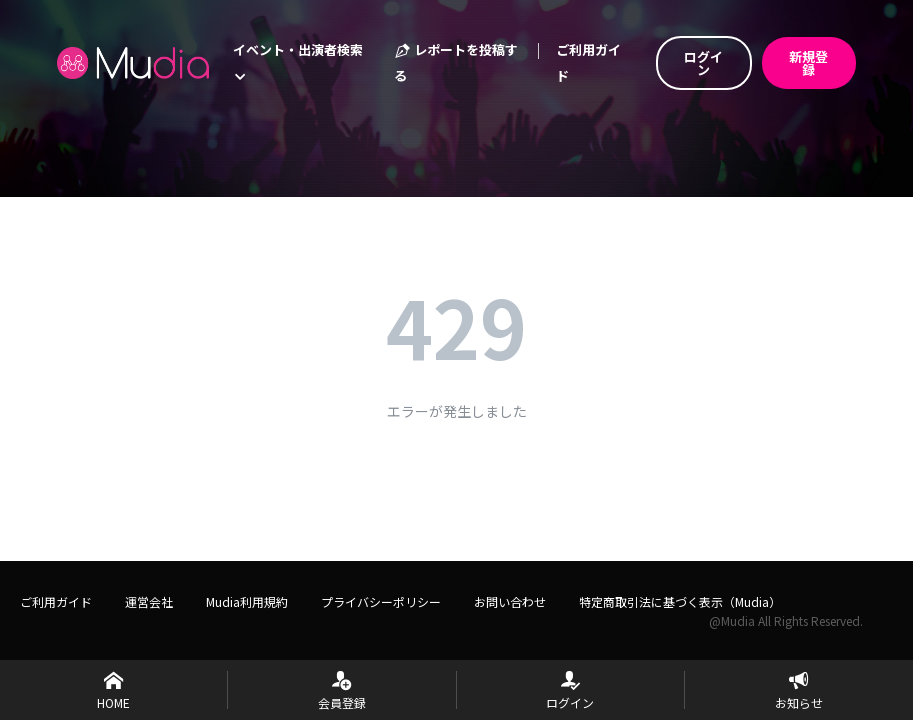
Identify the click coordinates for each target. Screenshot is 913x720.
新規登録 (808, 63)
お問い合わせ (510, 601)
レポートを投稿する (455, 62)
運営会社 (149, 601)
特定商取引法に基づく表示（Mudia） (680, 601)
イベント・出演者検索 (298, 61)
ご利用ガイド (588, 62)
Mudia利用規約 (247, 601)
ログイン (703, 63)
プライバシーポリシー (381, 601)
